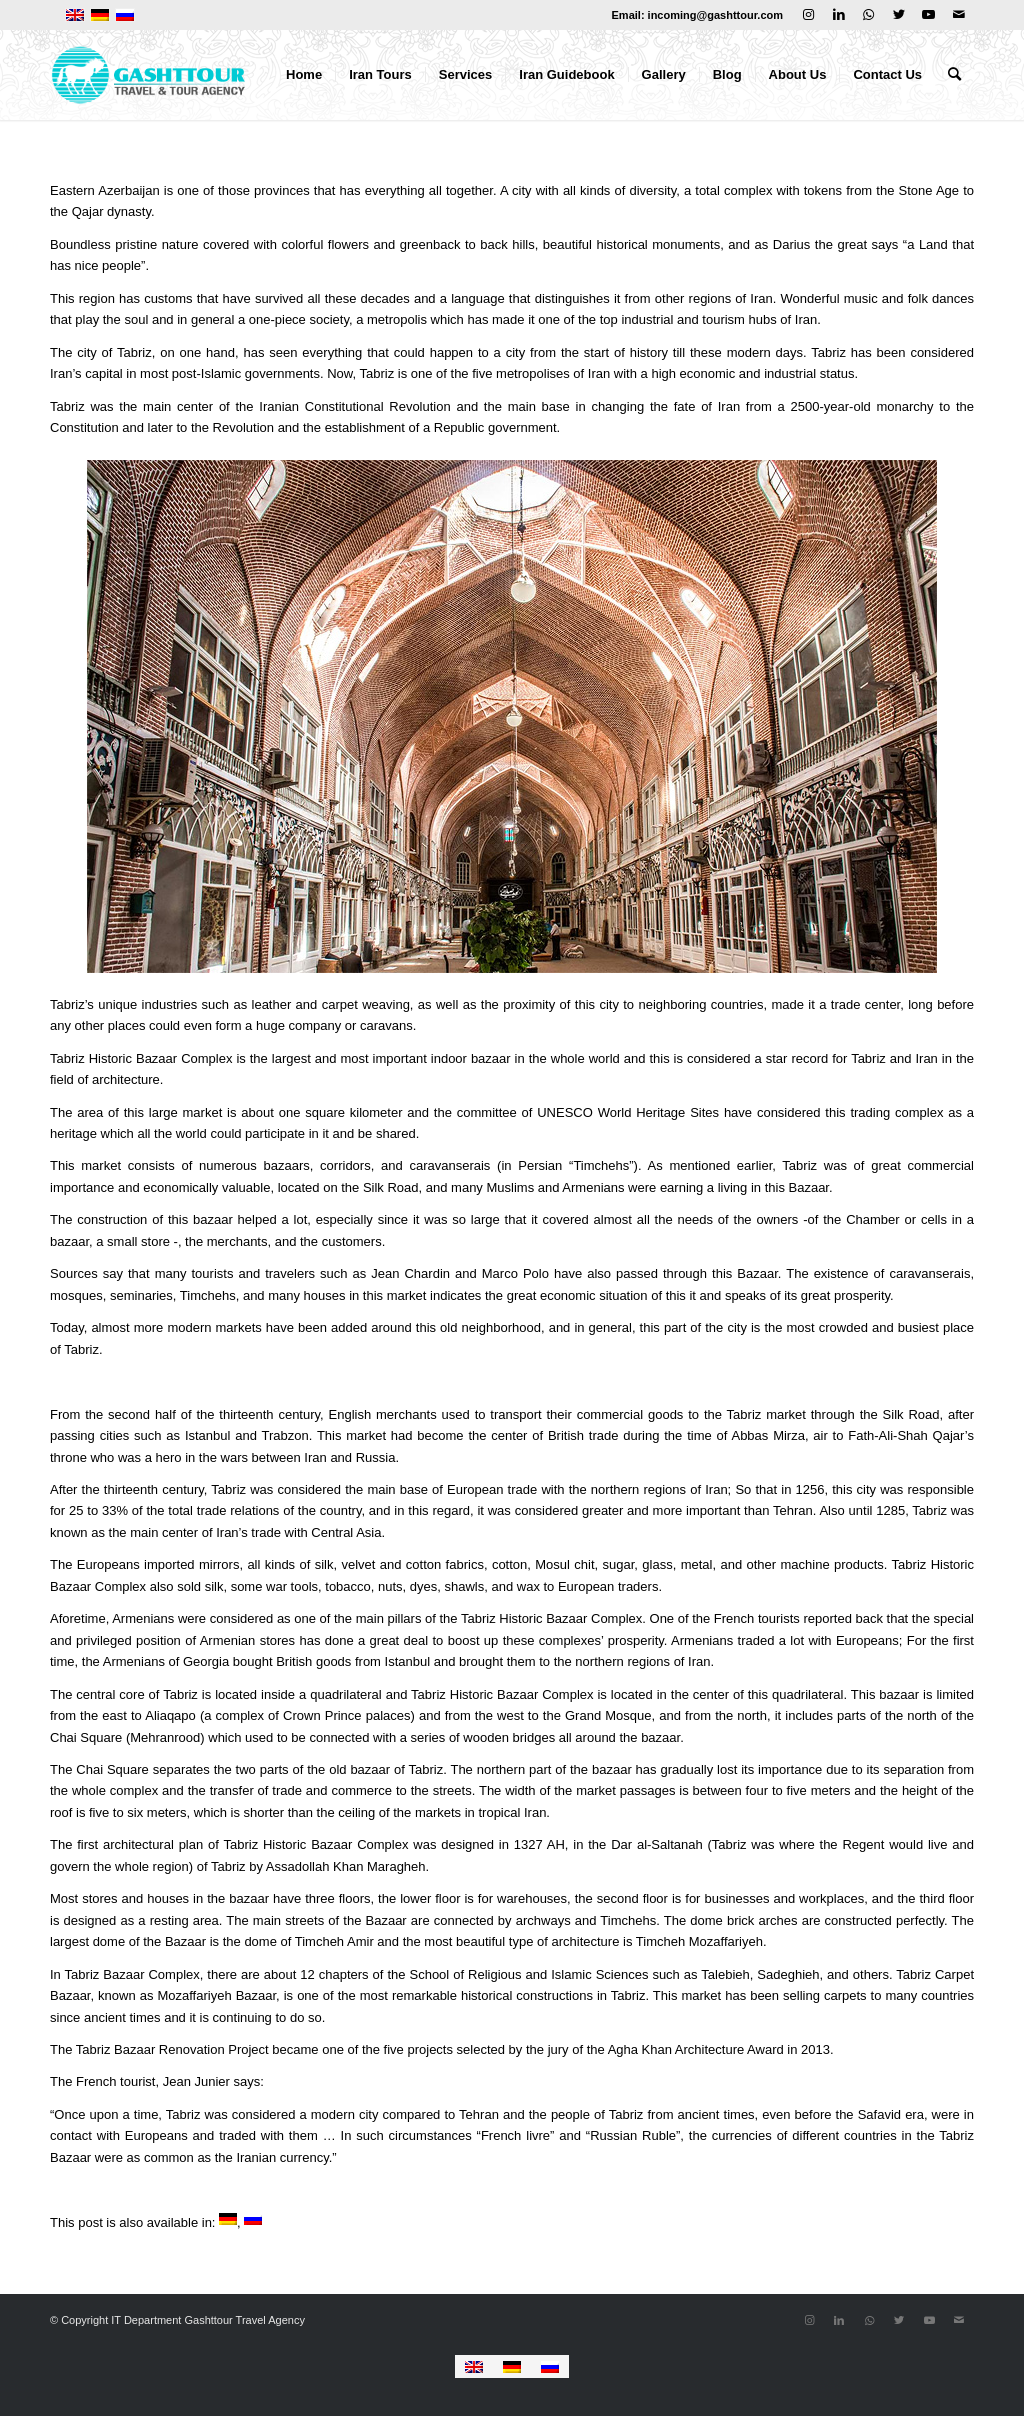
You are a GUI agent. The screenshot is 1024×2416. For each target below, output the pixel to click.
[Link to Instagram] (808, 15)
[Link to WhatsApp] (868, 15)
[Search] (954, 75)
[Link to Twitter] (898, 15)
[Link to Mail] (959, 15)
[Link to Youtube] (928, 15)
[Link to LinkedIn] (838, 15)
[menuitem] (304, 75)
